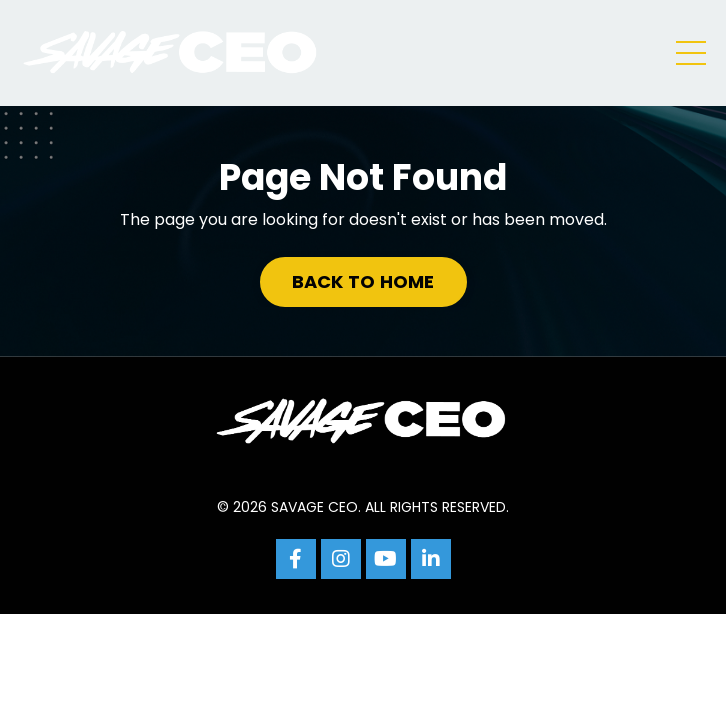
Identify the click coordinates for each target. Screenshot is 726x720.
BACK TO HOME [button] (363, 281)
